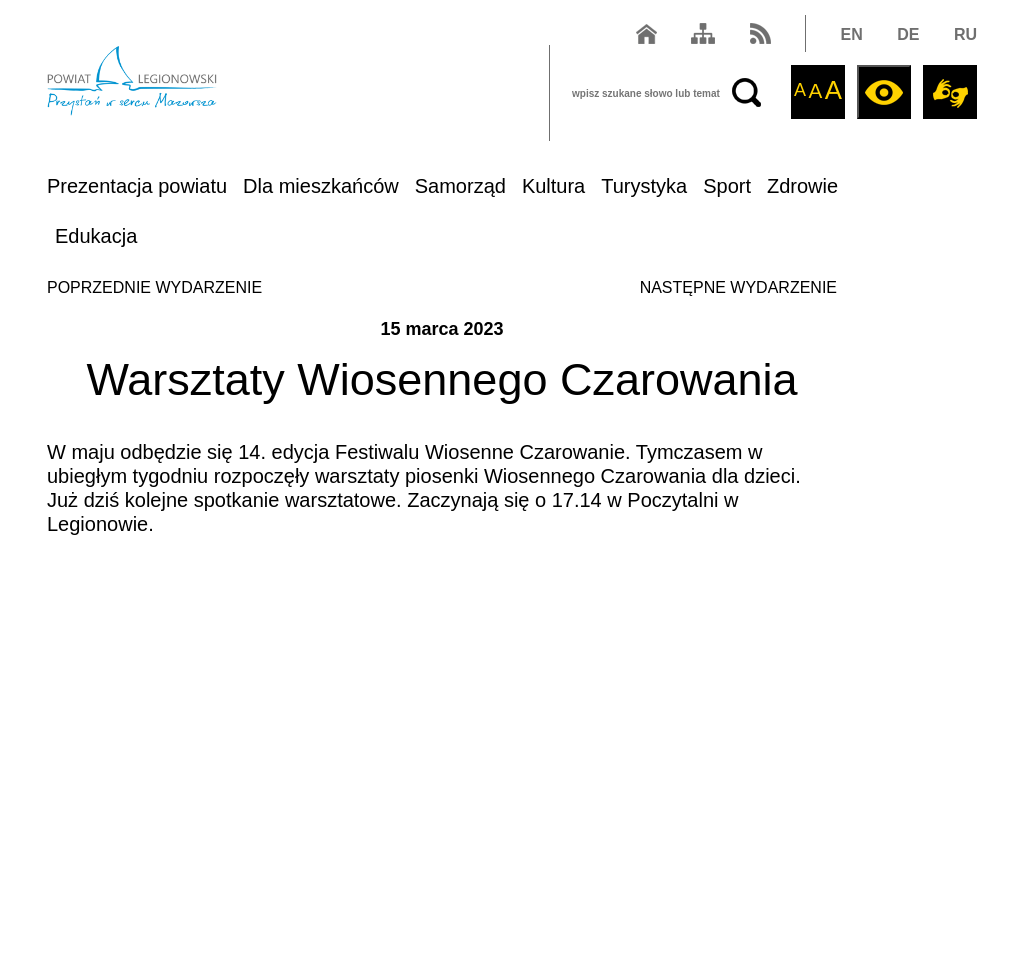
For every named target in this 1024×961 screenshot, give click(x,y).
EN (852, 34)
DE (908, 34)
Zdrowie (802, 186)
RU (965, 34)
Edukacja (96, 236)
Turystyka (644, 186)
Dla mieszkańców (321, 186)
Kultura (553, 186)
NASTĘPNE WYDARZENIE (738, 287)
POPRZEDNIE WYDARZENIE (154, 287)
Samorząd (460, 186)
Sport (727, 186)
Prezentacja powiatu (137, 186)
